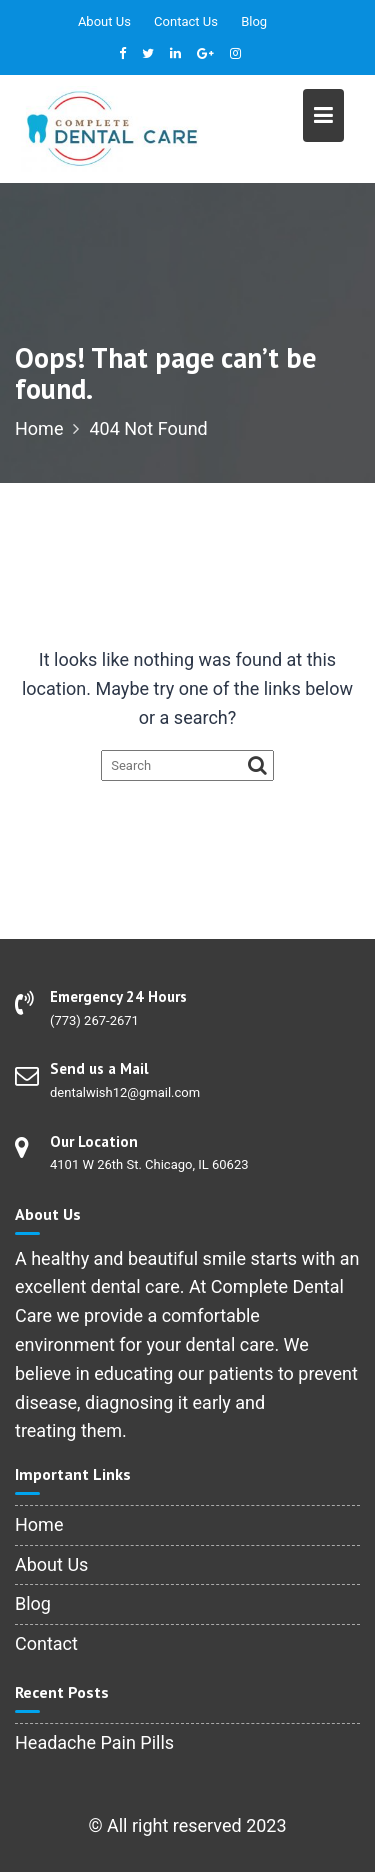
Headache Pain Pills (94, 1742)
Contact (46, 1643)
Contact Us (186, 21)
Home (39, 1524)
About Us (104, 21)
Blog (254, 21)
